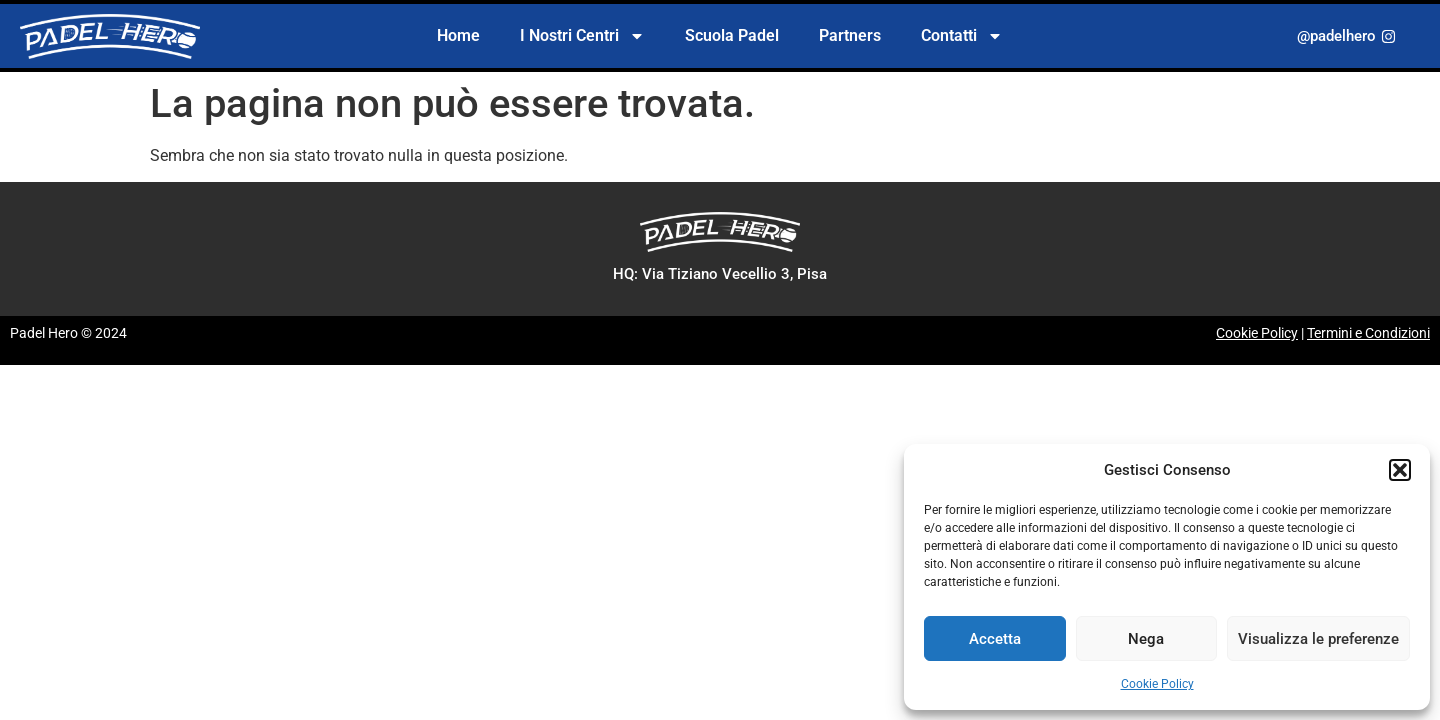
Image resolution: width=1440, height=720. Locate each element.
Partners (850, 35)
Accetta (995, 639)
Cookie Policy (1157, 684)
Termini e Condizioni (1368, 333)
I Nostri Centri (582, 36)
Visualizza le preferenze (1318, 639)
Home (458, 35)
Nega (1146, 639)
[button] (1400, 470)
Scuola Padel (732, 35)
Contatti (962, 36)
